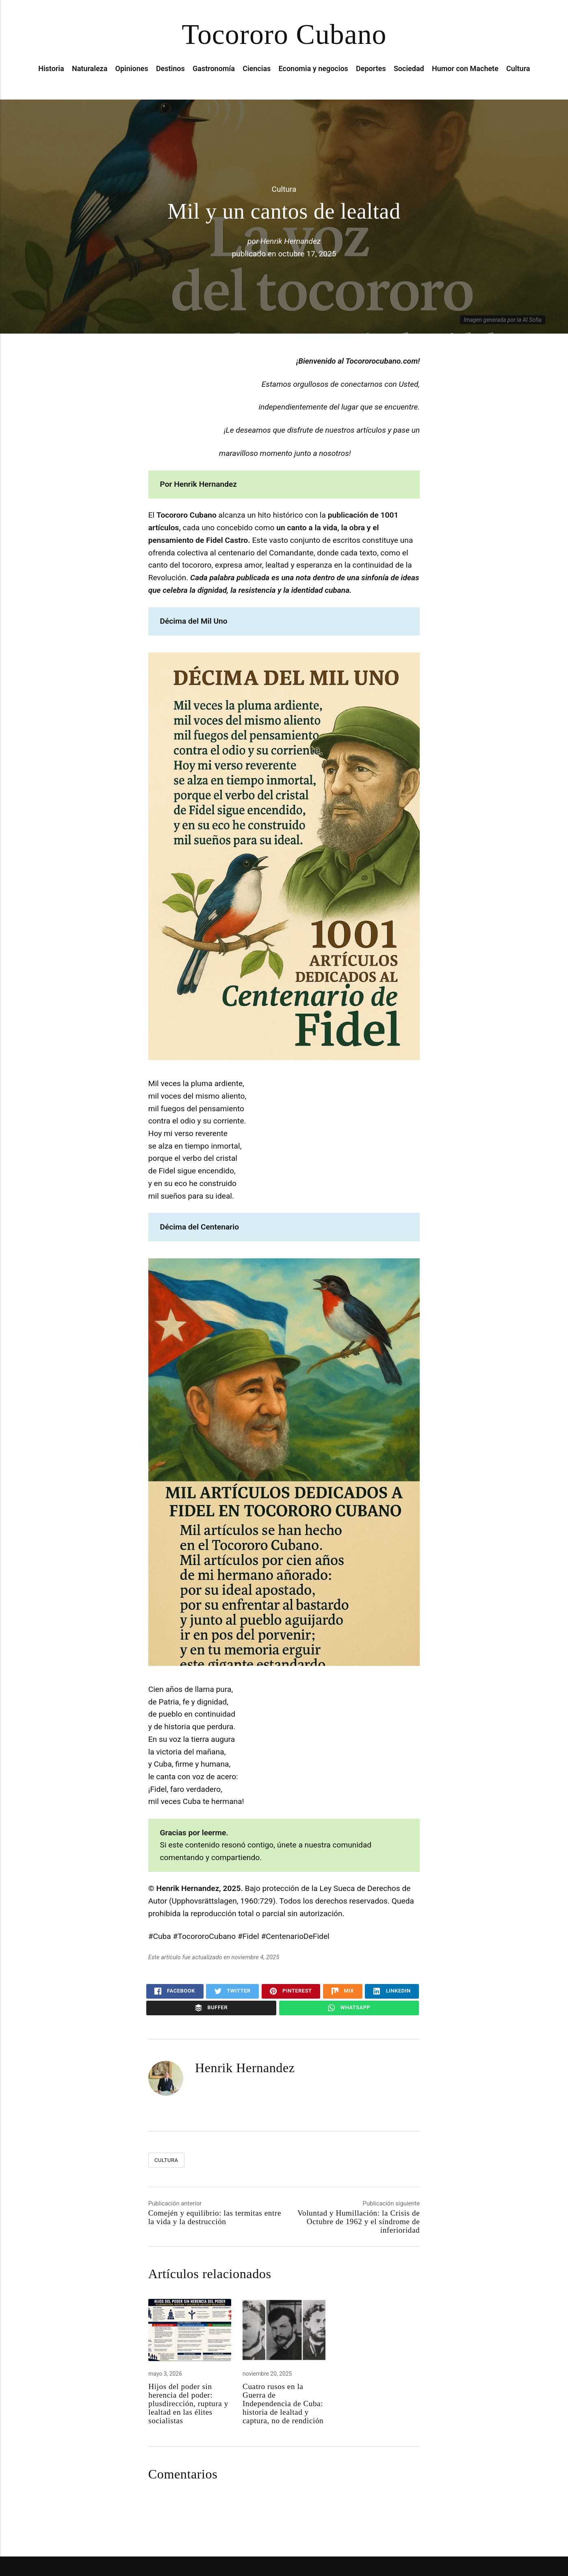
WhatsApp (349, 2007)
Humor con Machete (465, 68)
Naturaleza (89, 68)
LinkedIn (392, 1991)
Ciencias (257, 68)
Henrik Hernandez (290, 241)
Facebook (174, 1991)
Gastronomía (214, 68)
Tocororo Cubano (284, 34)
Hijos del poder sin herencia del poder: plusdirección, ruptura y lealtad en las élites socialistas (188, 2403)
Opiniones (131, 68)
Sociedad (409, 68)
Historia (51, 68)
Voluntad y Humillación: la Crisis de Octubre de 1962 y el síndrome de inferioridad (358, 2221)
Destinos (170, 68)
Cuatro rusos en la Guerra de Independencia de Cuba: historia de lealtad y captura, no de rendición (283, 2403)
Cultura (518, 68)
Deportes (371, 68)
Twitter (233, 1991)
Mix (343, 1991)
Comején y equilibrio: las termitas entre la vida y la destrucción (214, 2217)
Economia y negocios (313, 68)
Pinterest (291, 1991)
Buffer (211, 2007)
